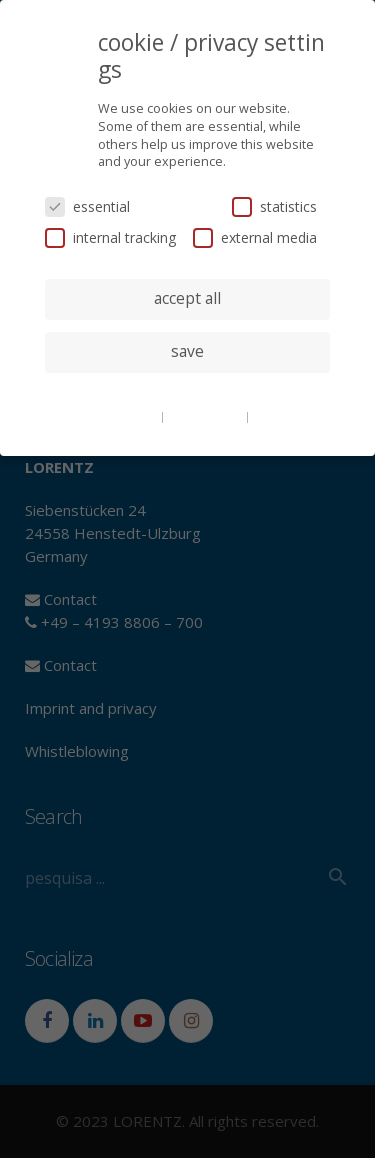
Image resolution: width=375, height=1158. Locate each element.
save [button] (187, 351)
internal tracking (110, 237)
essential (87, 206)
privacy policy (206, 416)
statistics (274, 206)
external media (255, 237)
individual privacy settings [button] (187, 392)
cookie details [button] (120, 416)
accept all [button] (187, 298)
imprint (274, 416)
